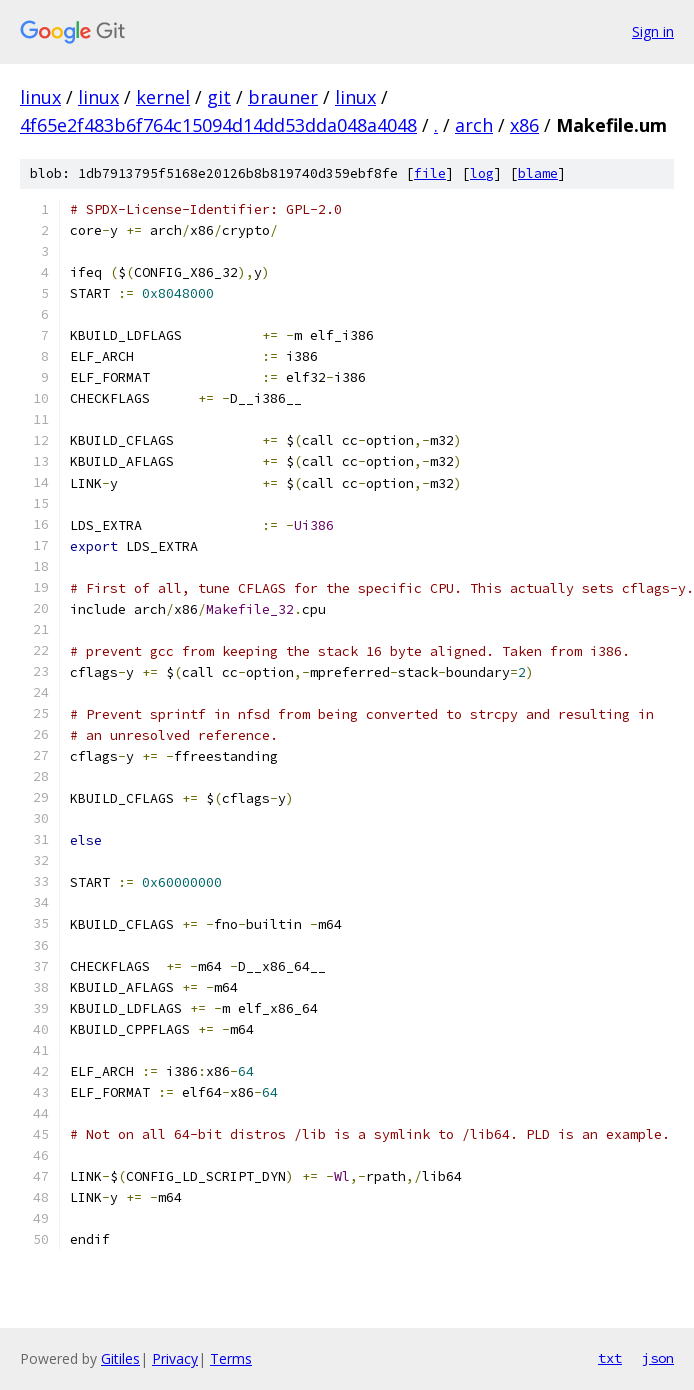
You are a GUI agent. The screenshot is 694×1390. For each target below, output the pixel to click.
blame (538, 173)
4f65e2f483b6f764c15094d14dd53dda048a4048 (218, 125)
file (430, 173)
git (219, 97)
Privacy (175, 1358)
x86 (524, 125)
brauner (283, 97)
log (482, 173)
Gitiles (120, 1358)
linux (40, 97)
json (658, 1358)
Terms (231, 1358)
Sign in (653, 31)
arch (474, 125)
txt (610, 1358)
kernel (163, 97)
